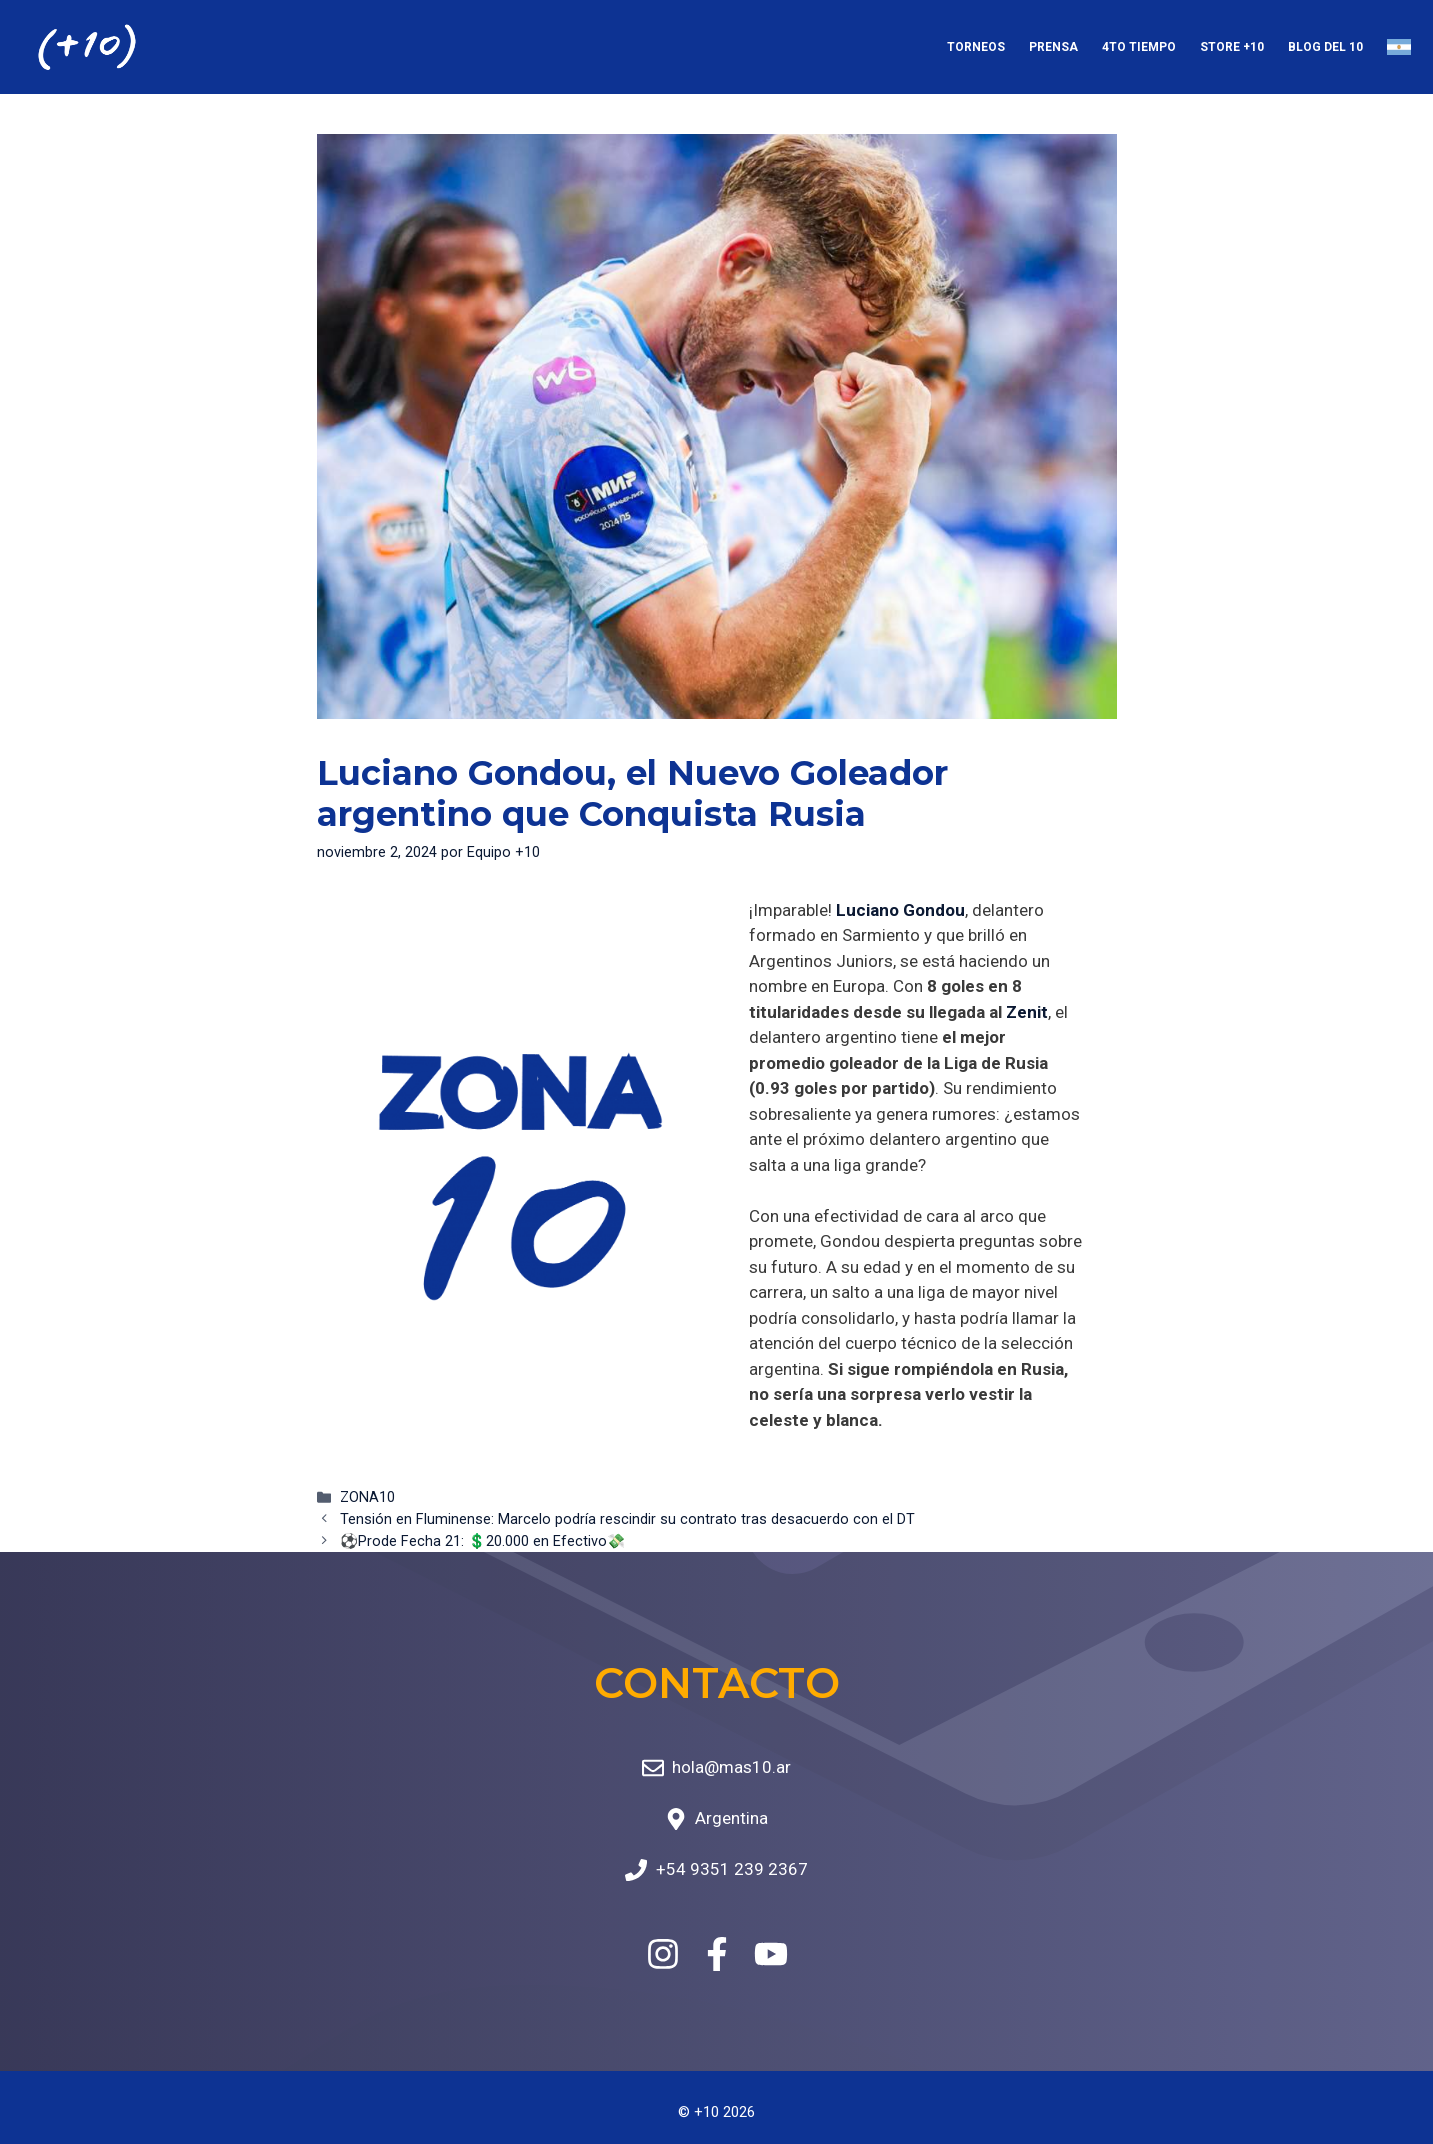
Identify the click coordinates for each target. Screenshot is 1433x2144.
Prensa (1053, 47)
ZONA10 (367, 1497)
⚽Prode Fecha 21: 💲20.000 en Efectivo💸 (482, 1541)
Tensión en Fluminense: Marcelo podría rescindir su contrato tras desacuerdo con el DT (627, 1519)
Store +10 (1232, 47)
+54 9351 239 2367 (732, 1869)
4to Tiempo (1139, 47)
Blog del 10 (1325, 47)
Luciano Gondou (900, 910)
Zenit (1027, 1012)
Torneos (976, 47)
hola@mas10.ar (731, 1767)
